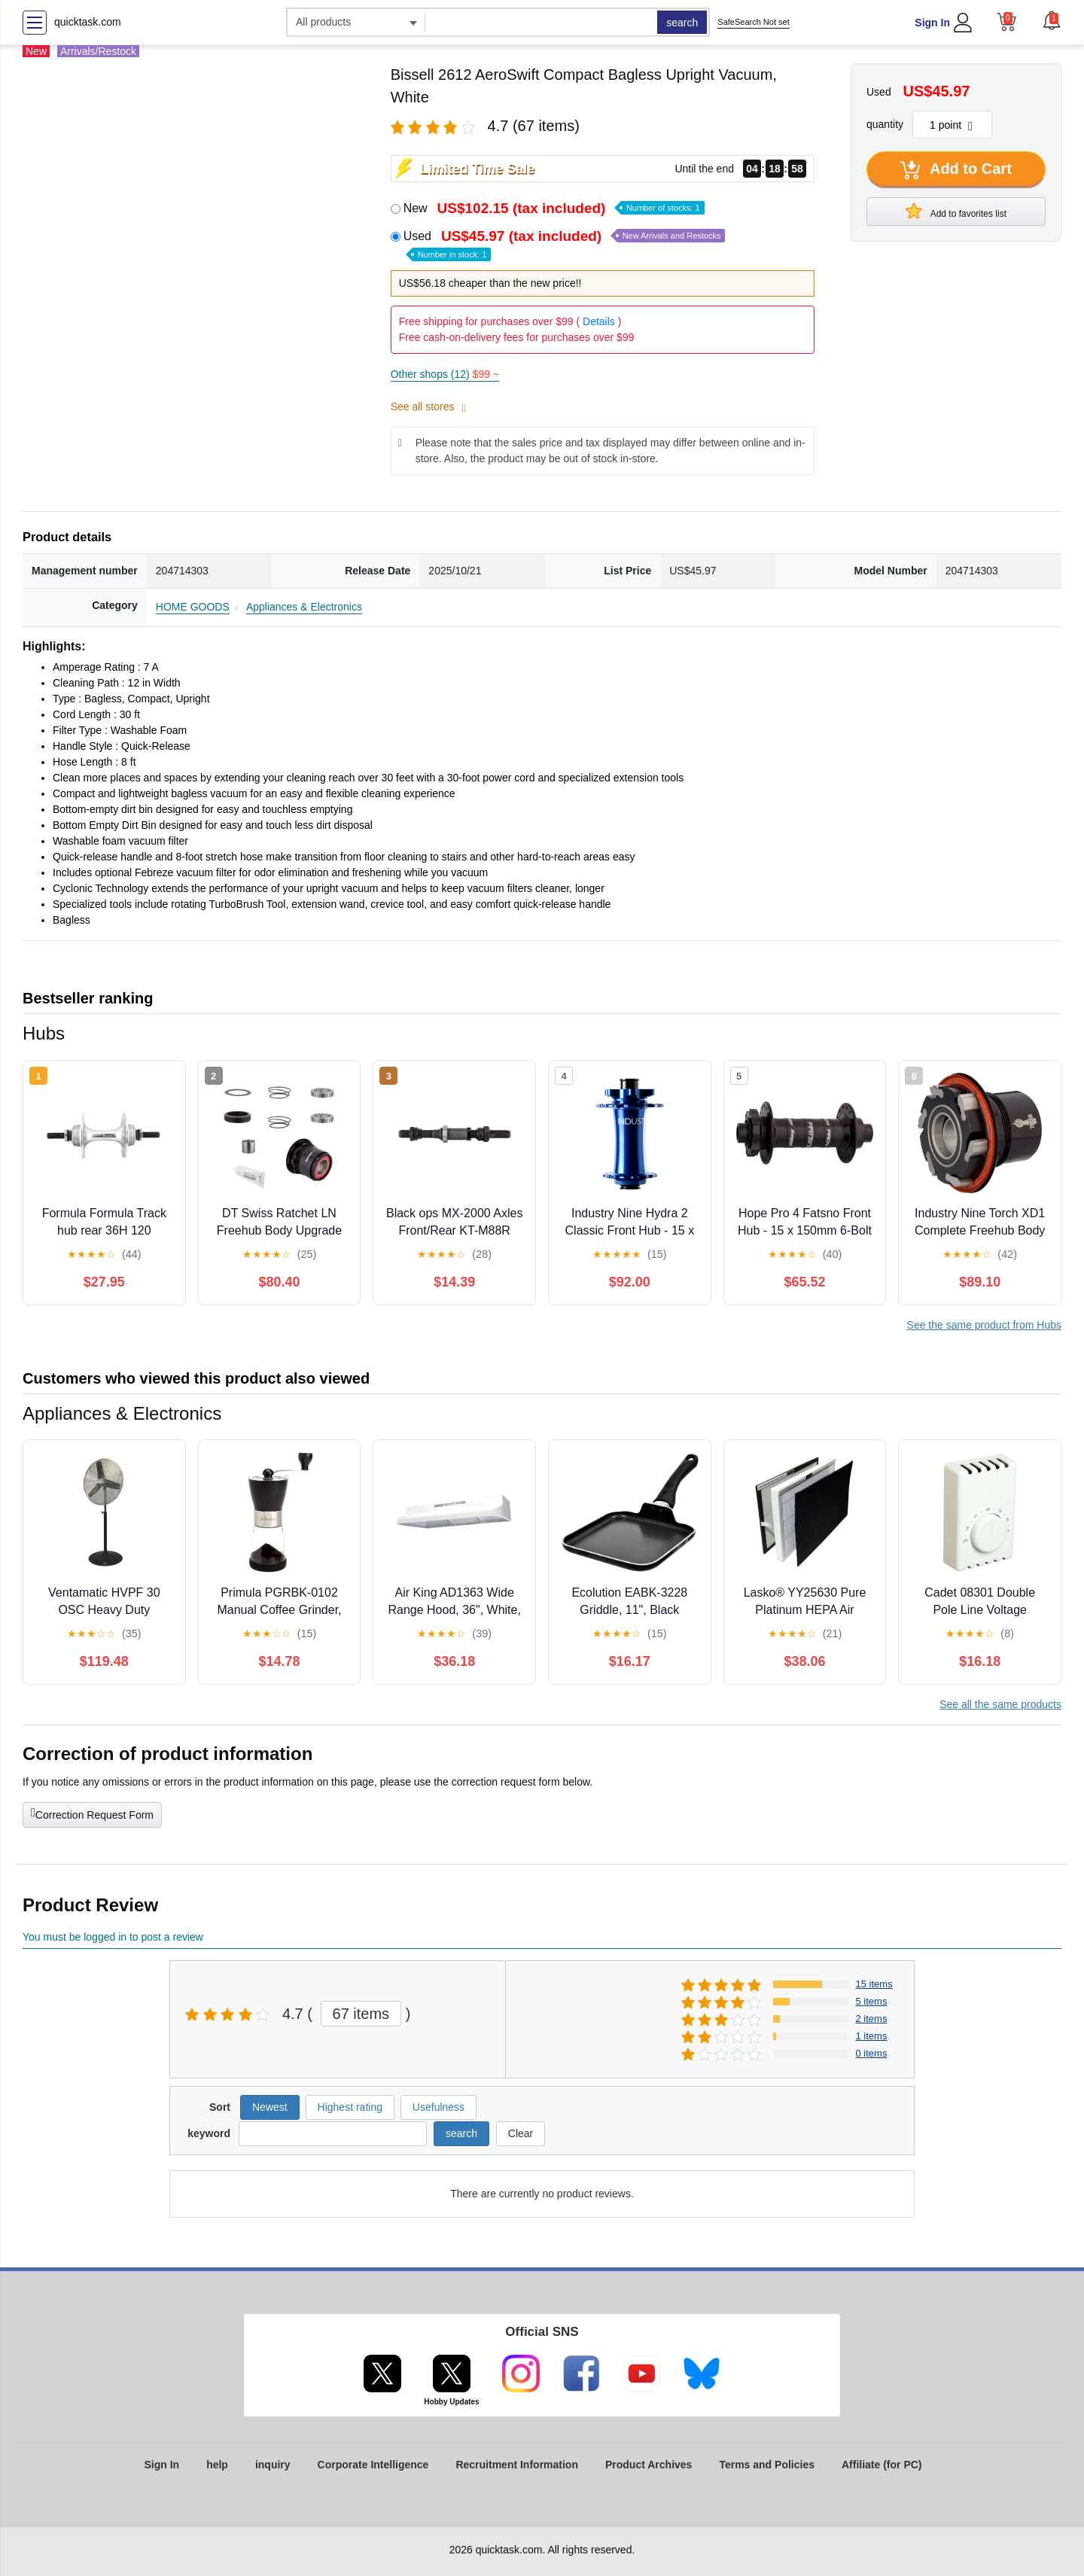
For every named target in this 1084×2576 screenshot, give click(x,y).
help (217, 2465)
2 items (872, 2018)
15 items (874, 1984)
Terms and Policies (767, 2465)
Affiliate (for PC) (882, 2465)
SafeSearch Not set (753, 21)
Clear (520, 2133)
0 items (872, 2053)
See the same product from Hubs (984, 1325)
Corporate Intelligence (373, 2465)
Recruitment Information (516, 2465)
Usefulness (438, 2107)
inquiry (273, 2465)
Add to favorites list (956, 210)
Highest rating (350, 2107)
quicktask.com (87, 22)
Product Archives (648, 2465)
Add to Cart (956, 170)
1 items (872, 2036)
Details (599, 321)
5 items (872, 2001)
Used (564, 244)
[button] (1051, 20)
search (682, 23)
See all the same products (1000, 1704)
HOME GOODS (193, 607)
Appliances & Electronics (304, 607)
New (554, 208)
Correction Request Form (92, 1813)
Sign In (932, 23)
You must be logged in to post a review (113, 1937)
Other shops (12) (445, 374)
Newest (270, 2107)
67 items (361, 2013)
